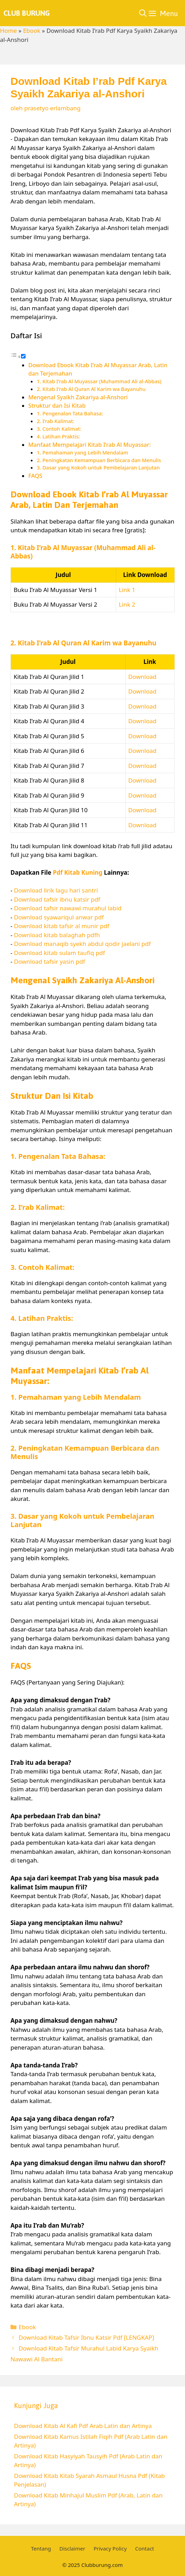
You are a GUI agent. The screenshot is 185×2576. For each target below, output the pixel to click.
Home (8, 31)
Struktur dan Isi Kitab (57, 405)
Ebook (32, 31)
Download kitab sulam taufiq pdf (59, 953)
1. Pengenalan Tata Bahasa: (70, 413)
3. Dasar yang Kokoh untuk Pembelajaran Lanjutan (98, 467)
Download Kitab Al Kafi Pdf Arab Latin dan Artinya (83, 2426)
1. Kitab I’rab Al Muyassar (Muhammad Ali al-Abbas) (99, 381)
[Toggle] (23, 356)
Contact (144, 2548)
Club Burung (26, 13)
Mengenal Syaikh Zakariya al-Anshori (78, 397)
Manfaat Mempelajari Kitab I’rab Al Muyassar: (89, 445)
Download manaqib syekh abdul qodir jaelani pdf (82, 944)
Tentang (41, 2548)
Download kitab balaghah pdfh (57, 935)
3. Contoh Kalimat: (59, 428)
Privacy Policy (110, 2548)
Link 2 (127, 604)
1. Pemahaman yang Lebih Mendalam (82, 452)
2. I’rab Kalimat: (55, 420)
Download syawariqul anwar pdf (59, 917)
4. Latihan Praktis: (58, 436)
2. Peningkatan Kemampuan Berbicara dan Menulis (99, 460)
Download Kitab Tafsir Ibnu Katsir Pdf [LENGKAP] (86, 2337)
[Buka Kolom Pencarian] (143, 13)
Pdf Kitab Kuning (77, 872)
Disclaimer (72, 2548)
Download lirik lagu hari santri (56, 890)
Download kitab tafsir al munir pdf (61, 926)
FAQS (35, 476)
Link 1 (127, 590)
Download (142, 677)
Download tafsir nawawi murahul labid (68, 908)
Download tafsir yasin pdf (49, 961)
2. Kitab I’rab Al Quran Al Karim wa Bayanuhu (91, 388)
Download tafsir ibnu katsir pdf (57, 899)
